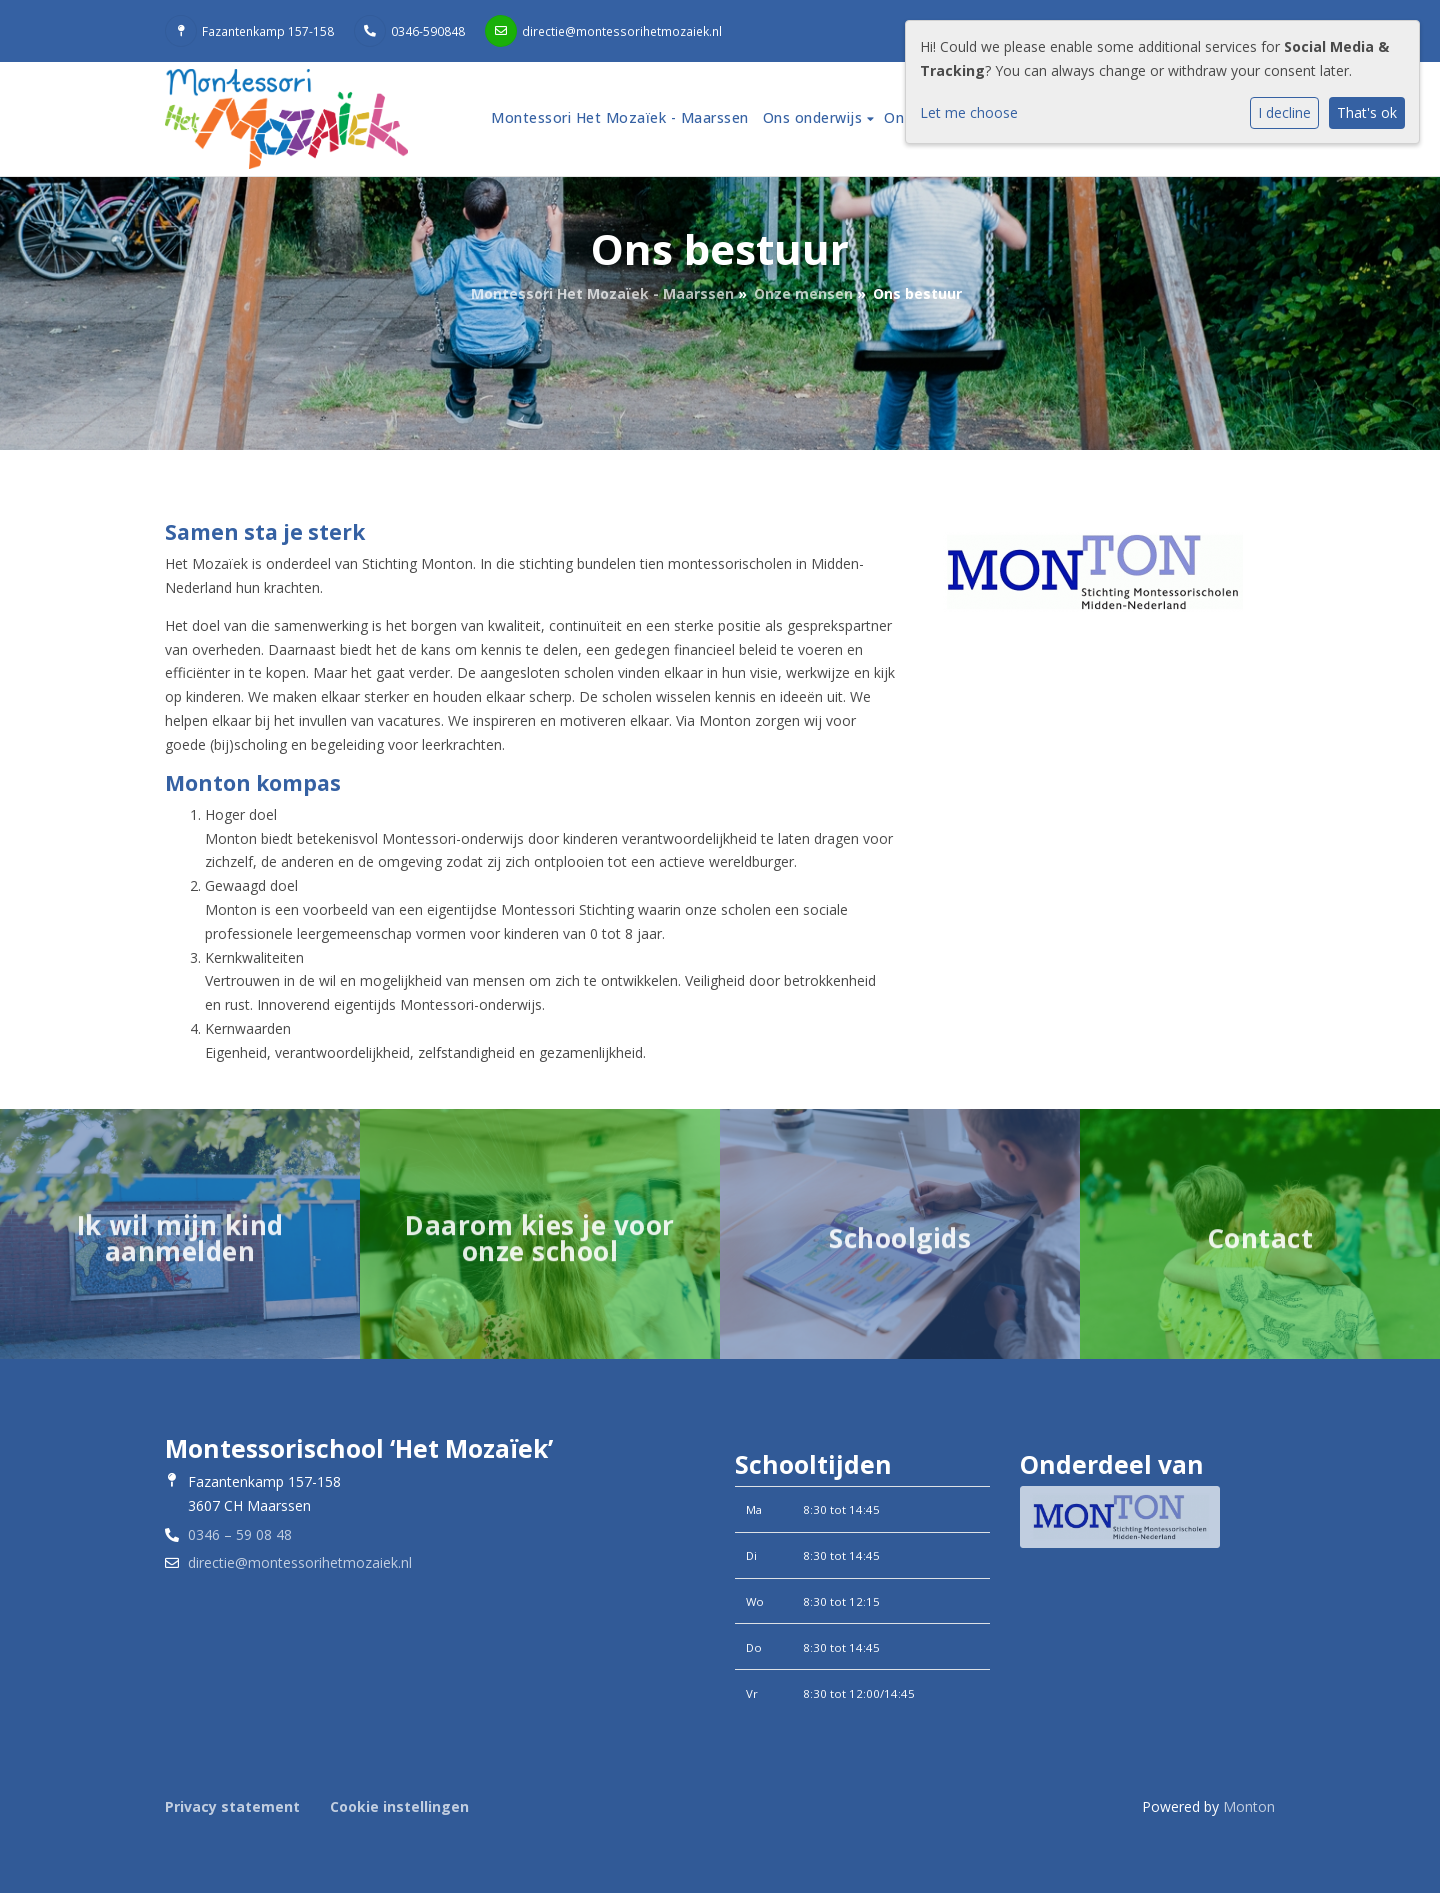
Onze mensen (803, 293)
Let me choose (969, 112)
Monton (1249, 1806)
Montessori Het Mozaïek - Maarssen (620, 117)
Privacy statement (232, 1806)
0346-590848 (428, 31)
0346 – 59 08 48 (240, 1534)
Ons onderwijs (815, 117)
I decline (1284, 112)
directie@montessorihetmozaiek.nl (622, 31)
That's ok (1367, 112)
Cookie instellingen (399, 1806)
